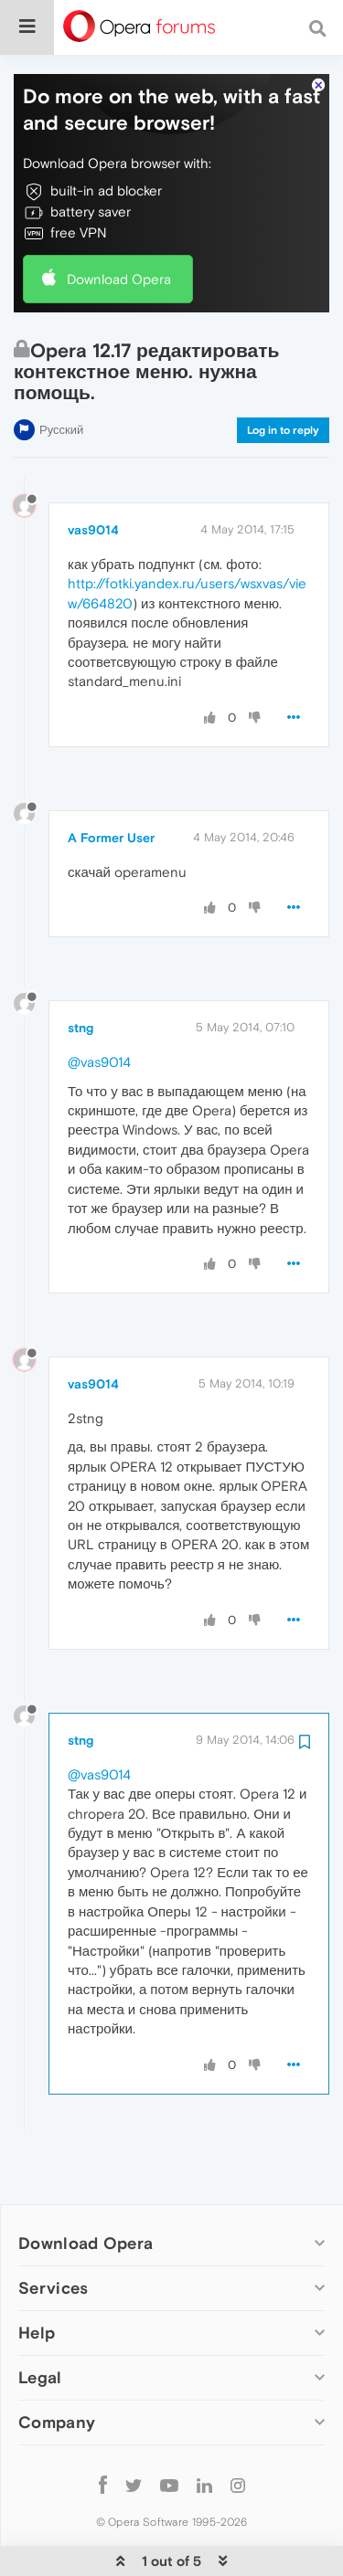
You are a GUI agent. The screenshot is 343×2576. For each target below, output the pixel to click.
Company (56, 2366)
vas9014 (93, 474)
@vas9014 (99, 1006)
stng (80, 972)
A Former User (111, 782)
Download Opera (119, 223)
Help (36, 2276)
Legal (40, 2321)
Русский (61, 374)
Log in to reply (283, 374)
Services (53, 2232)
